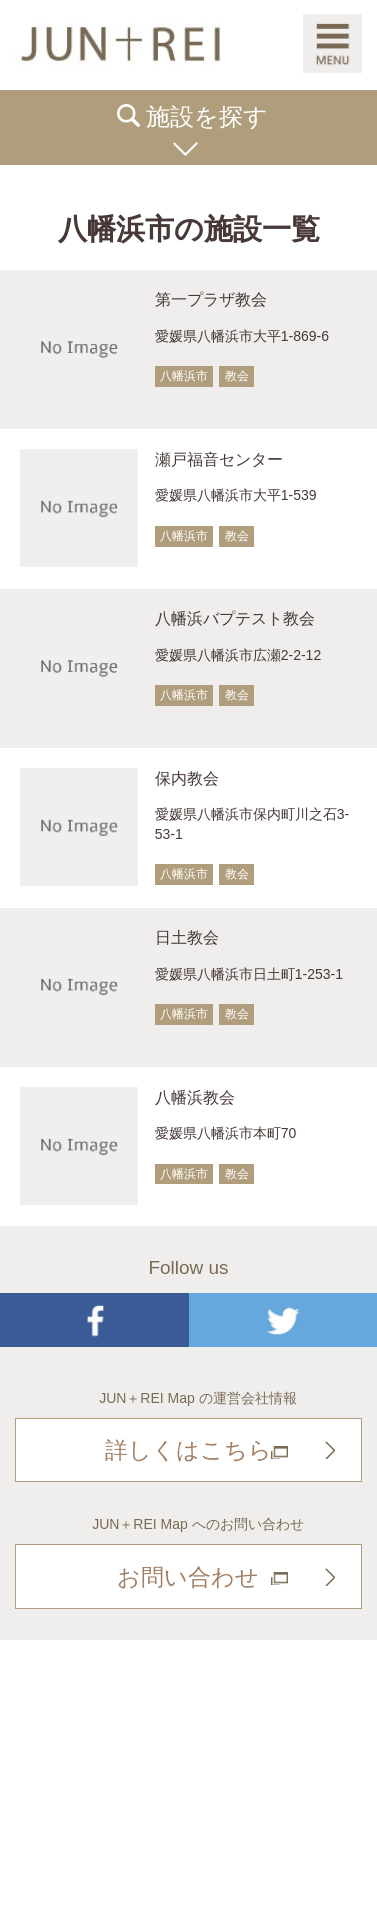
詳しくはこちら (188, 1450)
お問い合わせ (188, 1577)
